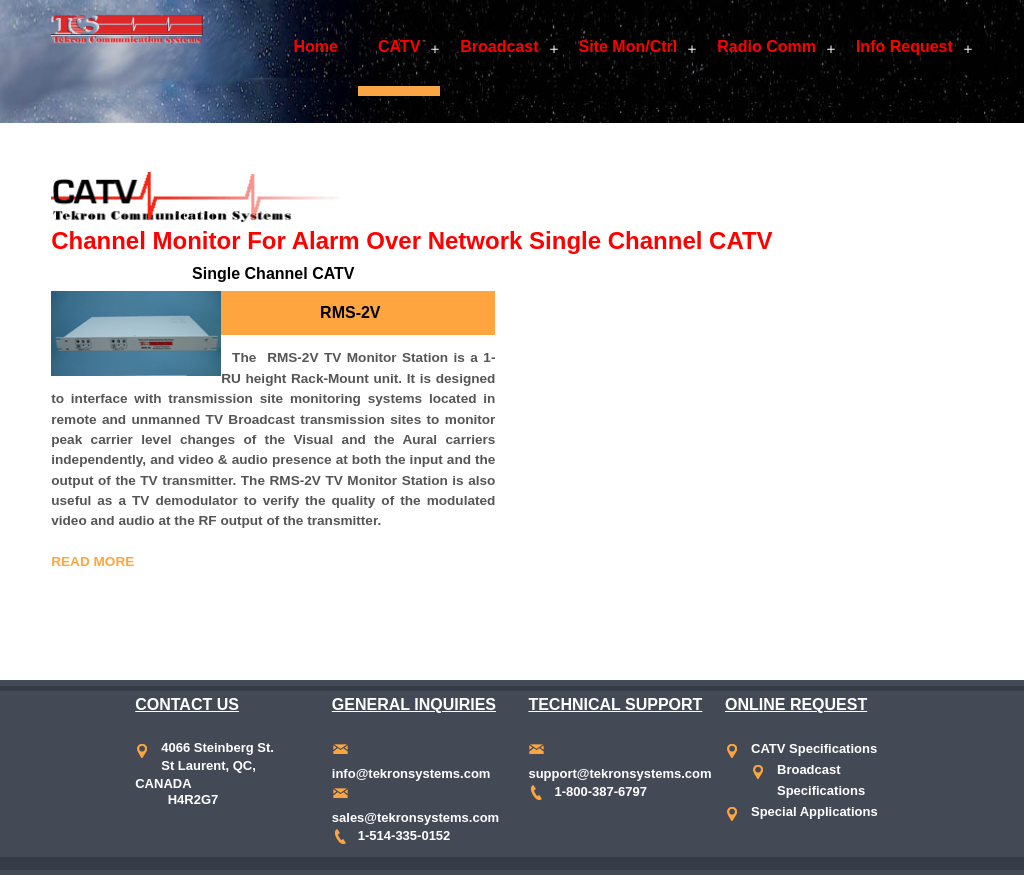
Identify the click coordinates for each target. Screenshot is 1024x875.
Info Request (904, 46)
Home (315, 46)
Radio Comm (766, 46)
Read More (92, 561)
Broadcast (499, 46)
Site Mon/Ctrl (628, 46)
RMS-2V (350, 312)
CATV (399, 46)
